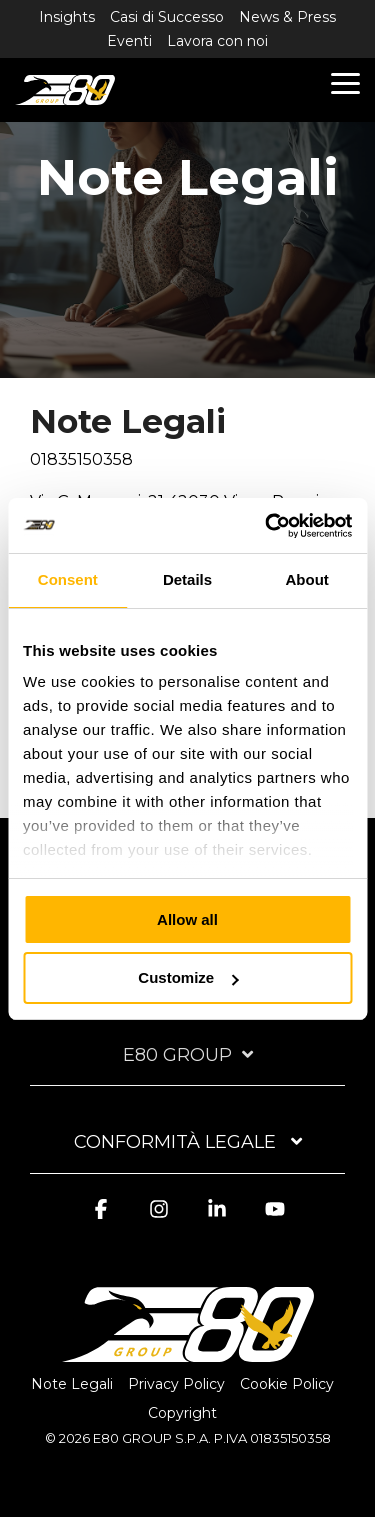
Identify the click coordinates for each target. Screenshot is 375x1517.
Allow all (187, 919)
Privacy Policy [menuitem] (176, 1384)
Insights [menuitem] (67, 17)
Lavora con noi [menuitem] (217, 41)
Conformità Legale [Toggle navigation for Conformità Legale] (177, 1142)
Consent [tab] (68, 579)
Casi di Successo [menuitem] (167, 17)
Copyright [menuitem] (182, 1413)
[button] (345, 82)
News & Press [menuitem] (287, 17)
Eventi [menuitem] (129, 41)
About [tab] (307, 579)
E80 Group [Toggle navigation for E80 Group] (177, 1055)
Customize (188, 977)
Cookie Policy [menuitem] (287, 1384)
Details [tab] (187, 579)
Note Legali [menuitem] (72, 1384)
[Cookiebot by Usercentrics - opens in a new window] (267, 526)
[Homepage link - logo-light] (188, 1351)
